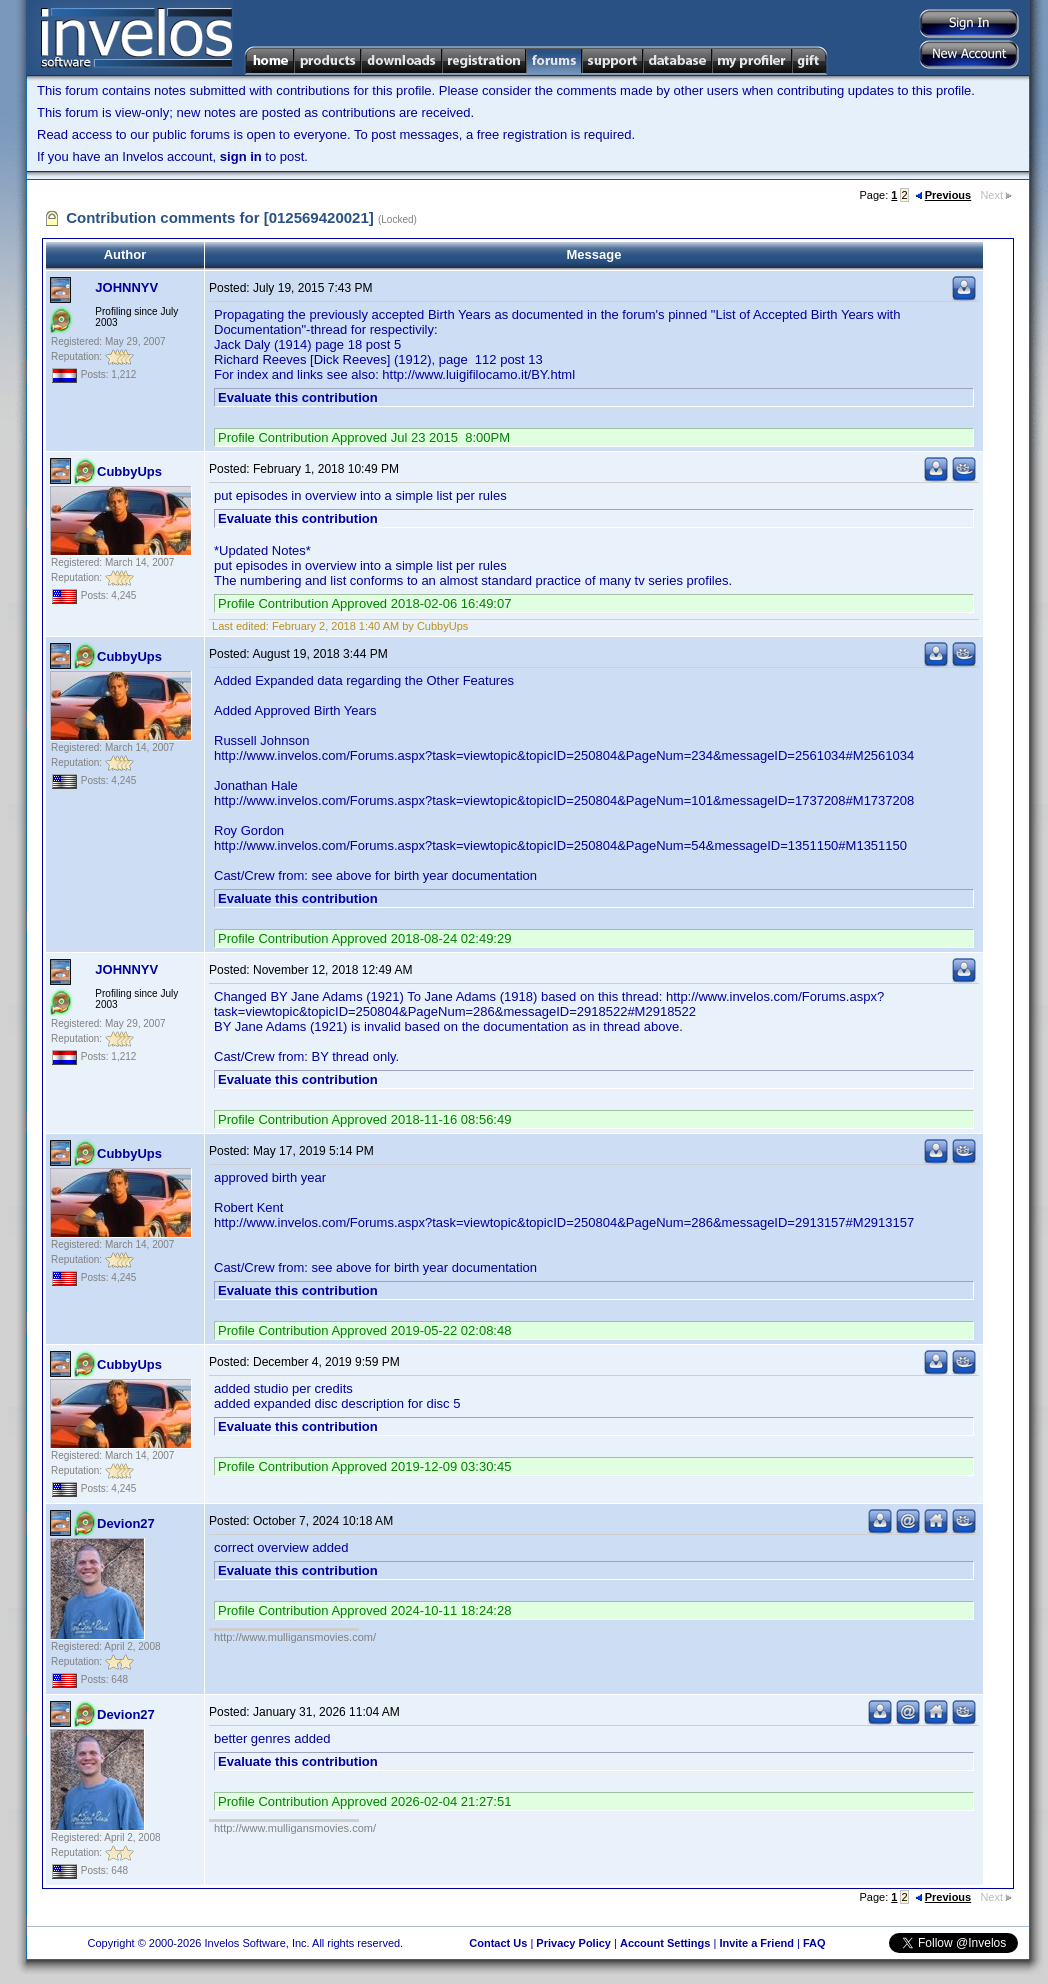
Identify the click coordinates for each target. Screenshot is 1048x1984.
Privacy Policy (573, 1943)
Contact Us (498, 1943)
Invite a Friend (756, 1943)
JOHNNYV (126, 287)
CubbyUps (129, 471)
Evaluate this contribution (298, 397)
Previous (943, 195)
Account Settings (665, 1943)
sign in (241, 156)
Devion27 (126, 1523)
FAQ (814, 1943)
